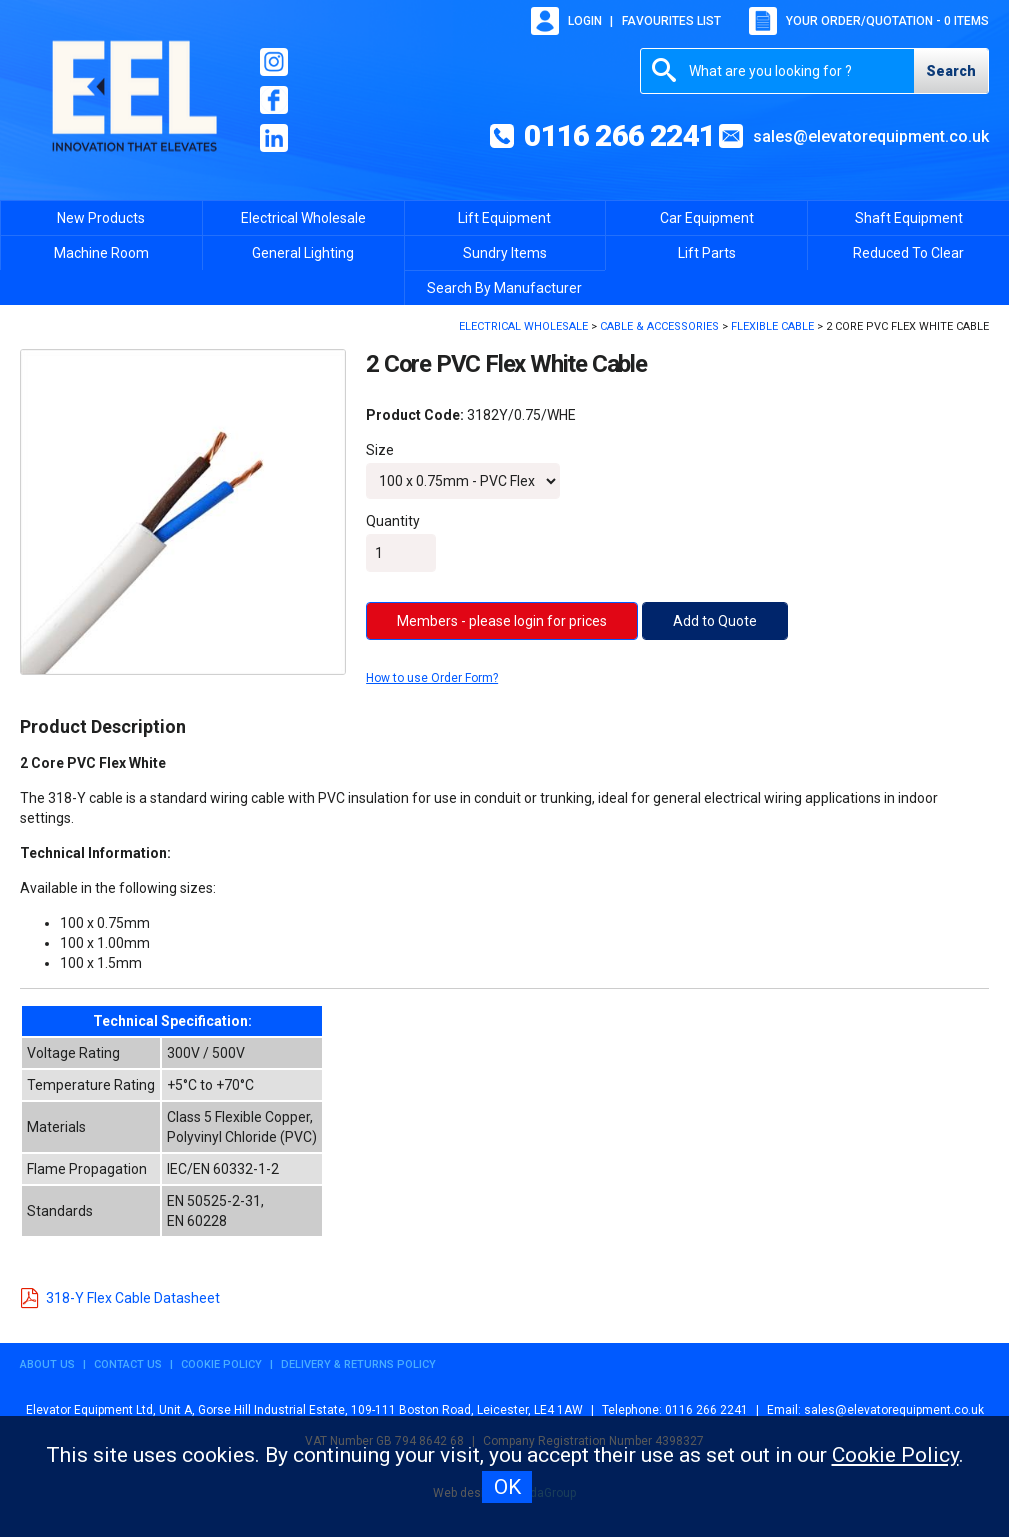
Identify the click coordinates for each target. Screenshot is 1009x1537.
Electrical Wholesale (303, 218)
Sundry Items (505, 253)
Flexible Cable (772, 326)
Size (380, 450)
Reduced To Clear (908, 253)
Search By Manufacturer (504, 288)
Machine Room (101, 253)
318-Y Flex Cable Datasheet (120, 1298)
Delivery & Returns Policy (358, 1364)
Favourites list (671, 21)
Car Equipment (707, 218)
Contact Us (128, 1364)
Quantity (393, 521)
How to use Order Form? (432, 678)
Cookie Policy (221, 1364)
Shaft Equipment (909, 218)
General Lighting (303, 253)
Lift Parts (707, 253)
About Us (47, 1364)
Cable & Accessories (659, 326)
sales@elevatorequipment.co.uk (871, 136)
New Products (101, 218)
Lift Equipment (504, 218)
